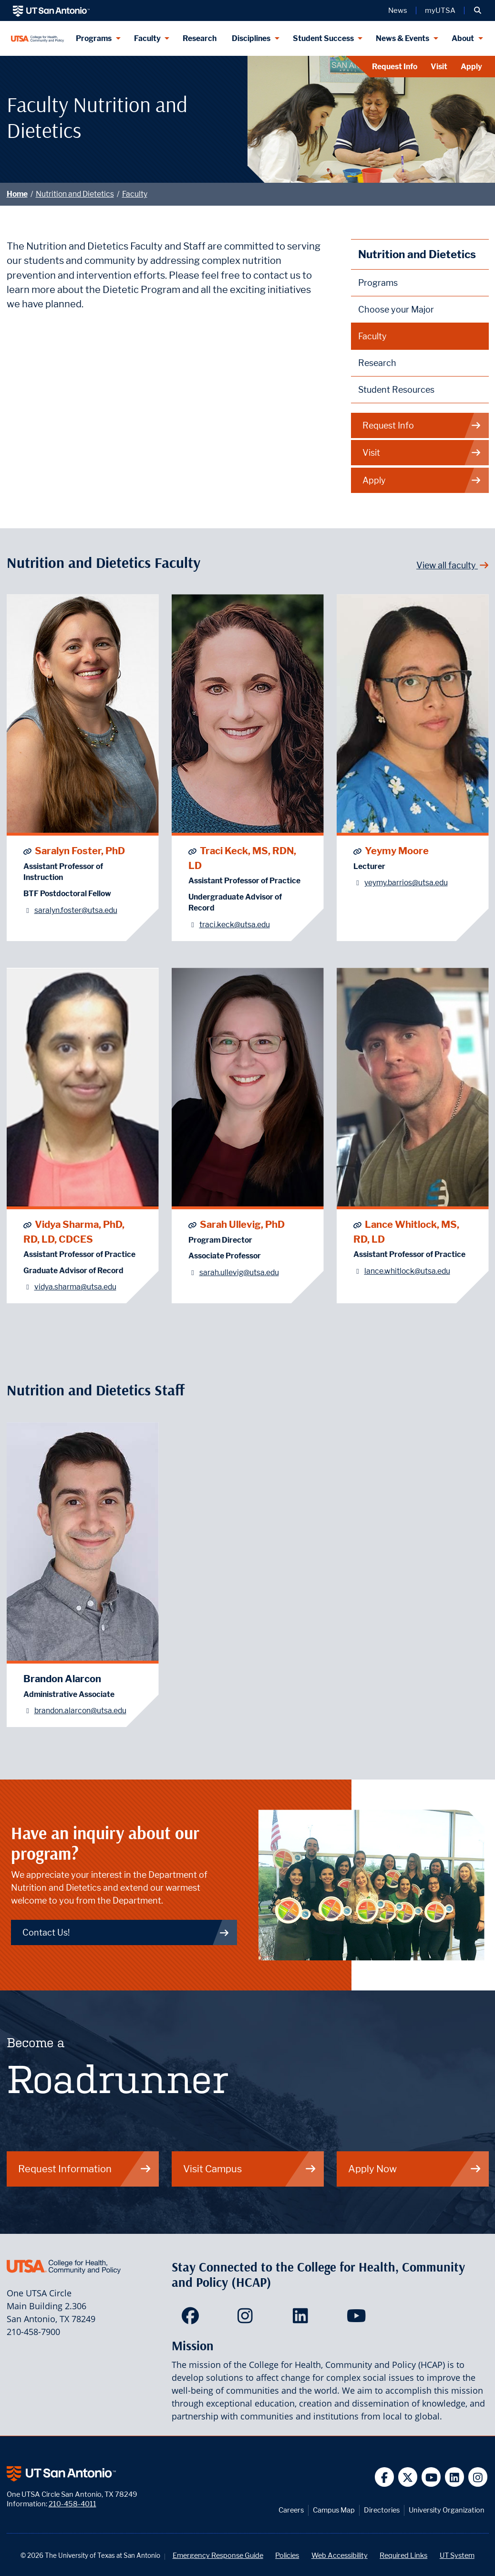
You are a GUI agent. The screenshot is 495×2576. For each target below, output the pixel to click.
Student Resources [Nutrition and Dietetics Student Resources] (396, 390)
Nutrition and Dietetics (75, 194)
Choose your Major (396, 309)
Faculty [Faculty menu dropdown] (147, 38)
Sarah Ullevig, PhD (242, 1224)
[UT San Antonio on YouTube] (431, 2477)
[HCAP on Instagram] (247, 2319)
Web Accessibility (339, 2555)
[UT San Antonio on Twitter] (408, 2477)
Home (17, 194)
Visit (439, 66)
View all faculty (452, 565)
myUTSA (440, 10)
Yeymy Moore (397, 851)
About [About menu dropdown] (463, 38)
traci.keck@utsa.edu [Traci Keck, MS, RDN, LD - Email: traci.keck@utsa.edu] (234, 924)
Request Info (394, 66)
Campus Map (334, 2510)
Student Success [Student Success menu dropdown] (323, 38)
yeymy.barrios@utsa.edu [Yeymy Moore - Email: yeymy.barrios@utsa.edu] (406, 882)
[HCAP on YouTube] (357, 2319)
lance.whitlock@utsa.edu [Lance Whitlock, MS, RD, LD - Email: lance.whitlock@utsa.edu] (407, 1271)
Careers (291, 2510)
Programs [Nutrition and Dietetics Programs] (378, 283)
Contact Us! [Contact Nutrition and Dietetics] (126, 1932)
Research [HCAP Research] (200, 38)
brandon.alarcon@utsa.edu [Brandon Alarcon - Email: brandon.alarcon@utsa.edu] (80, 1710)
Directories (382, 2510)
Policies (287, 2555)
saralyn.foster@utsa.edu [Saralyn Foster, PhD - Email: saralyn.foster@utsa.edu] (75, 910)
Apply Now (415, 2169)
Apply (471, 66)
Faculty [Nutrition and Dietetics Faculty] (372, 336)
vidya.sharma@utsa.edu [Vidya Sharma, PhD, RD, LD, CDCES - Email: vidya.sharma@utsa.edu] (75, 1286)
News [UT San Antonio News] (397, 10)
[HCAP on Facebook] (192, 2319)
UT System (457, 2555)
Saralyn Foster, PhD (80, 851)
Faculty (134, 194)
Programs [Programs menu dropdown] (94, 38)
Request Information (85, 2169)
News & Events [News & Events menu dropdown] (402, 38)
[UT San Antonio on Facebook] (384, 2477)
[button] (477, 10)
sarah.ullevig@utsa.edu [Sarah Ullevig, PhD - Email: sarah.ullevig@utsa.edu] (239, 1272)
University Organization (447, 2510)
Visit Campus (250, 2169)
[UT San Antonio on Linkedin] (454, 2477)
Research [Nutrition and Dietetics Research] (377, 363)
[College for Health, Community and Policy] (38, 38)
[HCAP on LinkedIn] (302, 2319)
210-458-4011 (72, 2504)
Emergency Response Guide (218, 2555)
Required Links (403, 2555)
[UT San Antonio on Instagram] (478, 2477)
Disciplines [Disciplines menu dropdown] (251, 38)
